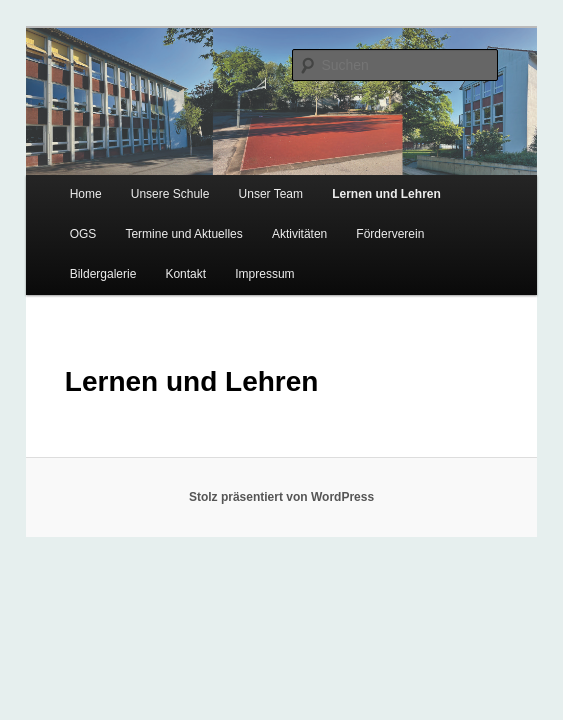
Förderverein (390, 234)
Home (86, 194)
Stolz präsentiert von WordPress (281, 497)
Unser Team (271, 194)
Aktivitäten (299, 234)
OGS (83, 234)
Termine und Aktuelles (183, 234)
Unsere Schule (170, 194)
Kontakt (185, 274)
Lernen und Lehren (386, 194)
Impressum (264, 274)
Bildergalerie (103, 274)
